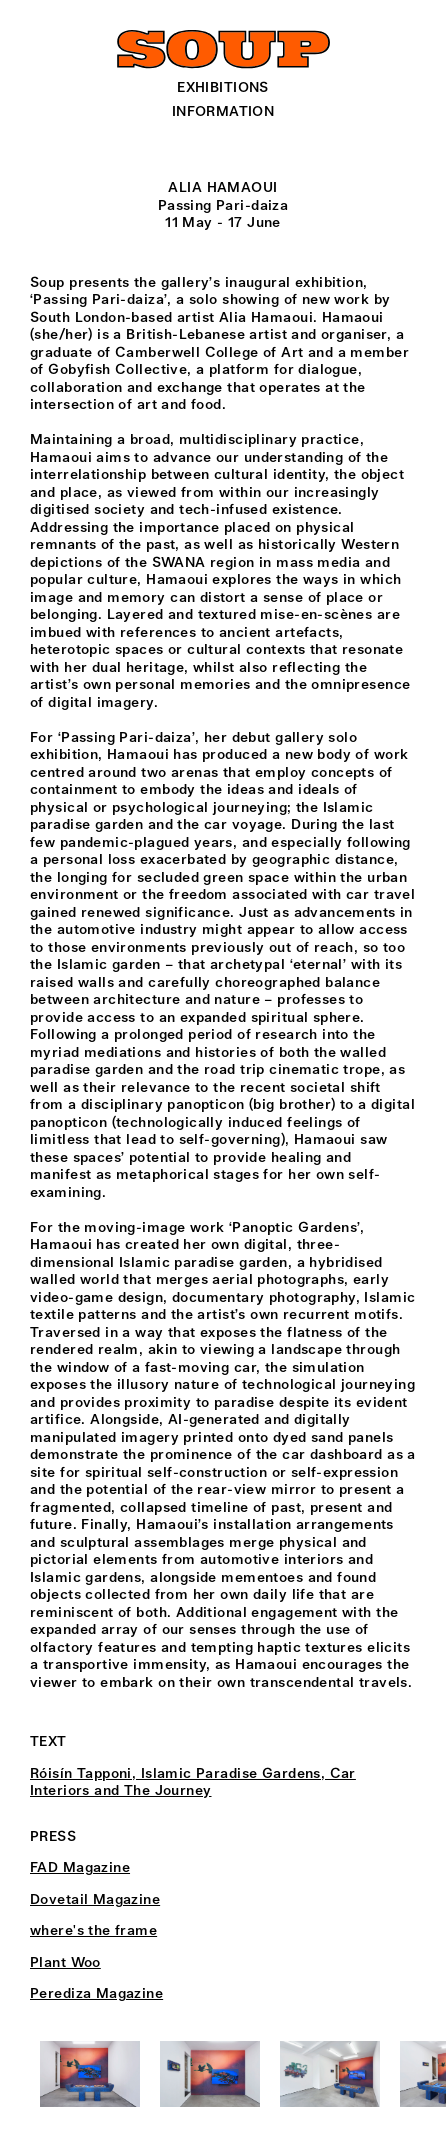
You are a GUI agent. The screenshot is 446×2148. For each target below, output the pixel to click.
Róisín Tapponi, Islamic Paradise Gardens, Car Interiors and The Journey (193, 1783)
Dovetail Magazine (95, 1900)
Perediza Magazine (96, 1994)
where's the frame (93, 1931)
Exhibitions (223, 88)
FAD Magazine (80, 1868)
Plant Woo (65, 1963)
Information (223, 112)
